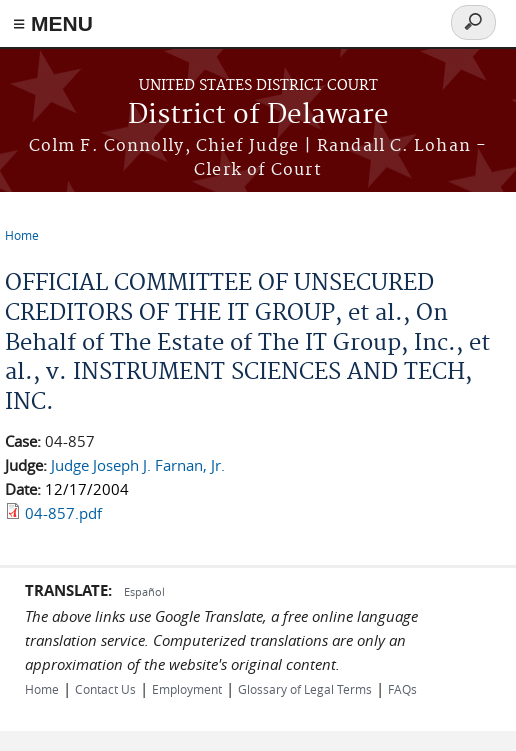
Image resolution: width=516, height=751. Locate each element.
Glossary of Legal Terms (305, 689)
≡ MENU (53, 23)
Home (22, 235)
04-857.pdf (63, 513)
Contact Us (105, 689)
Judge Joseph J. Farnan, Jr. (138, 465)
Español (144, 591)
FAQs (402, 689)
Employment (187, 689)
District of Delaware (258, 115)
